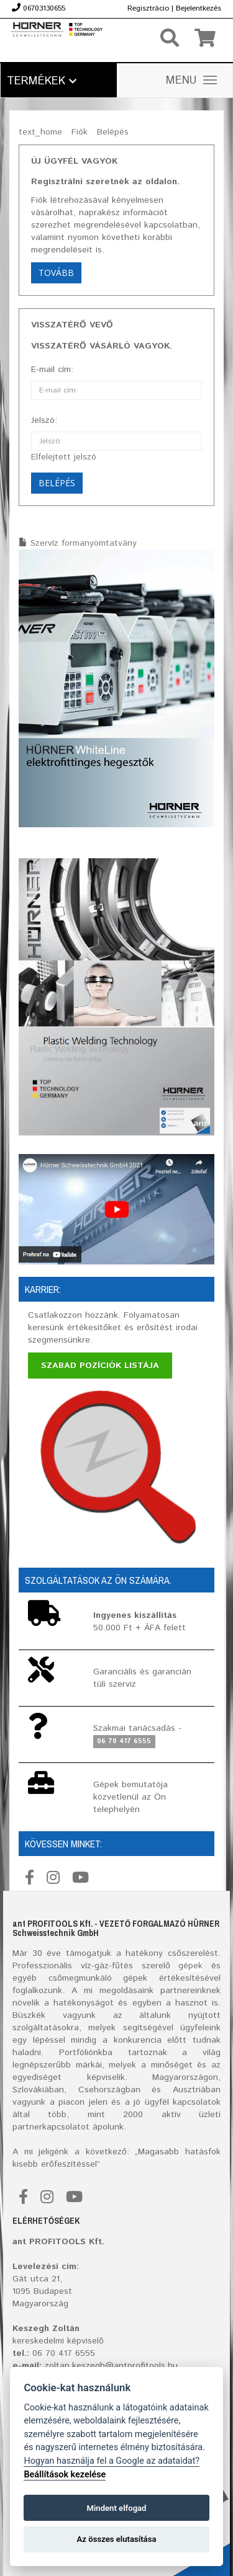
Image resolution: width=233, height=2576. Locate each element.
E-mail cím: (52, 369)
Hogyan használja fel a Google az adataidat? (111, 2461)
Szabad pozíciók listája (100, 1365)
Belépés (113, 132)
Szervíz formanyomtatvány (83, 543)
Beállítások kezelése (65, 2474)
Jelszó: (44, 420)
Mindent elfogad (116, 2508)
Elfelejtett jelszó (63, 457)
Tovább (56, 272)
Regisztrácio (148, 8)
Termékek (41, 81)
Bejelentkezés (198, 8)
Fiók (79, 132)
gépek (190, 1966)
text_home (40, 132)
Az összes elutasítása (117, 2539)
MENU (191, 81)
